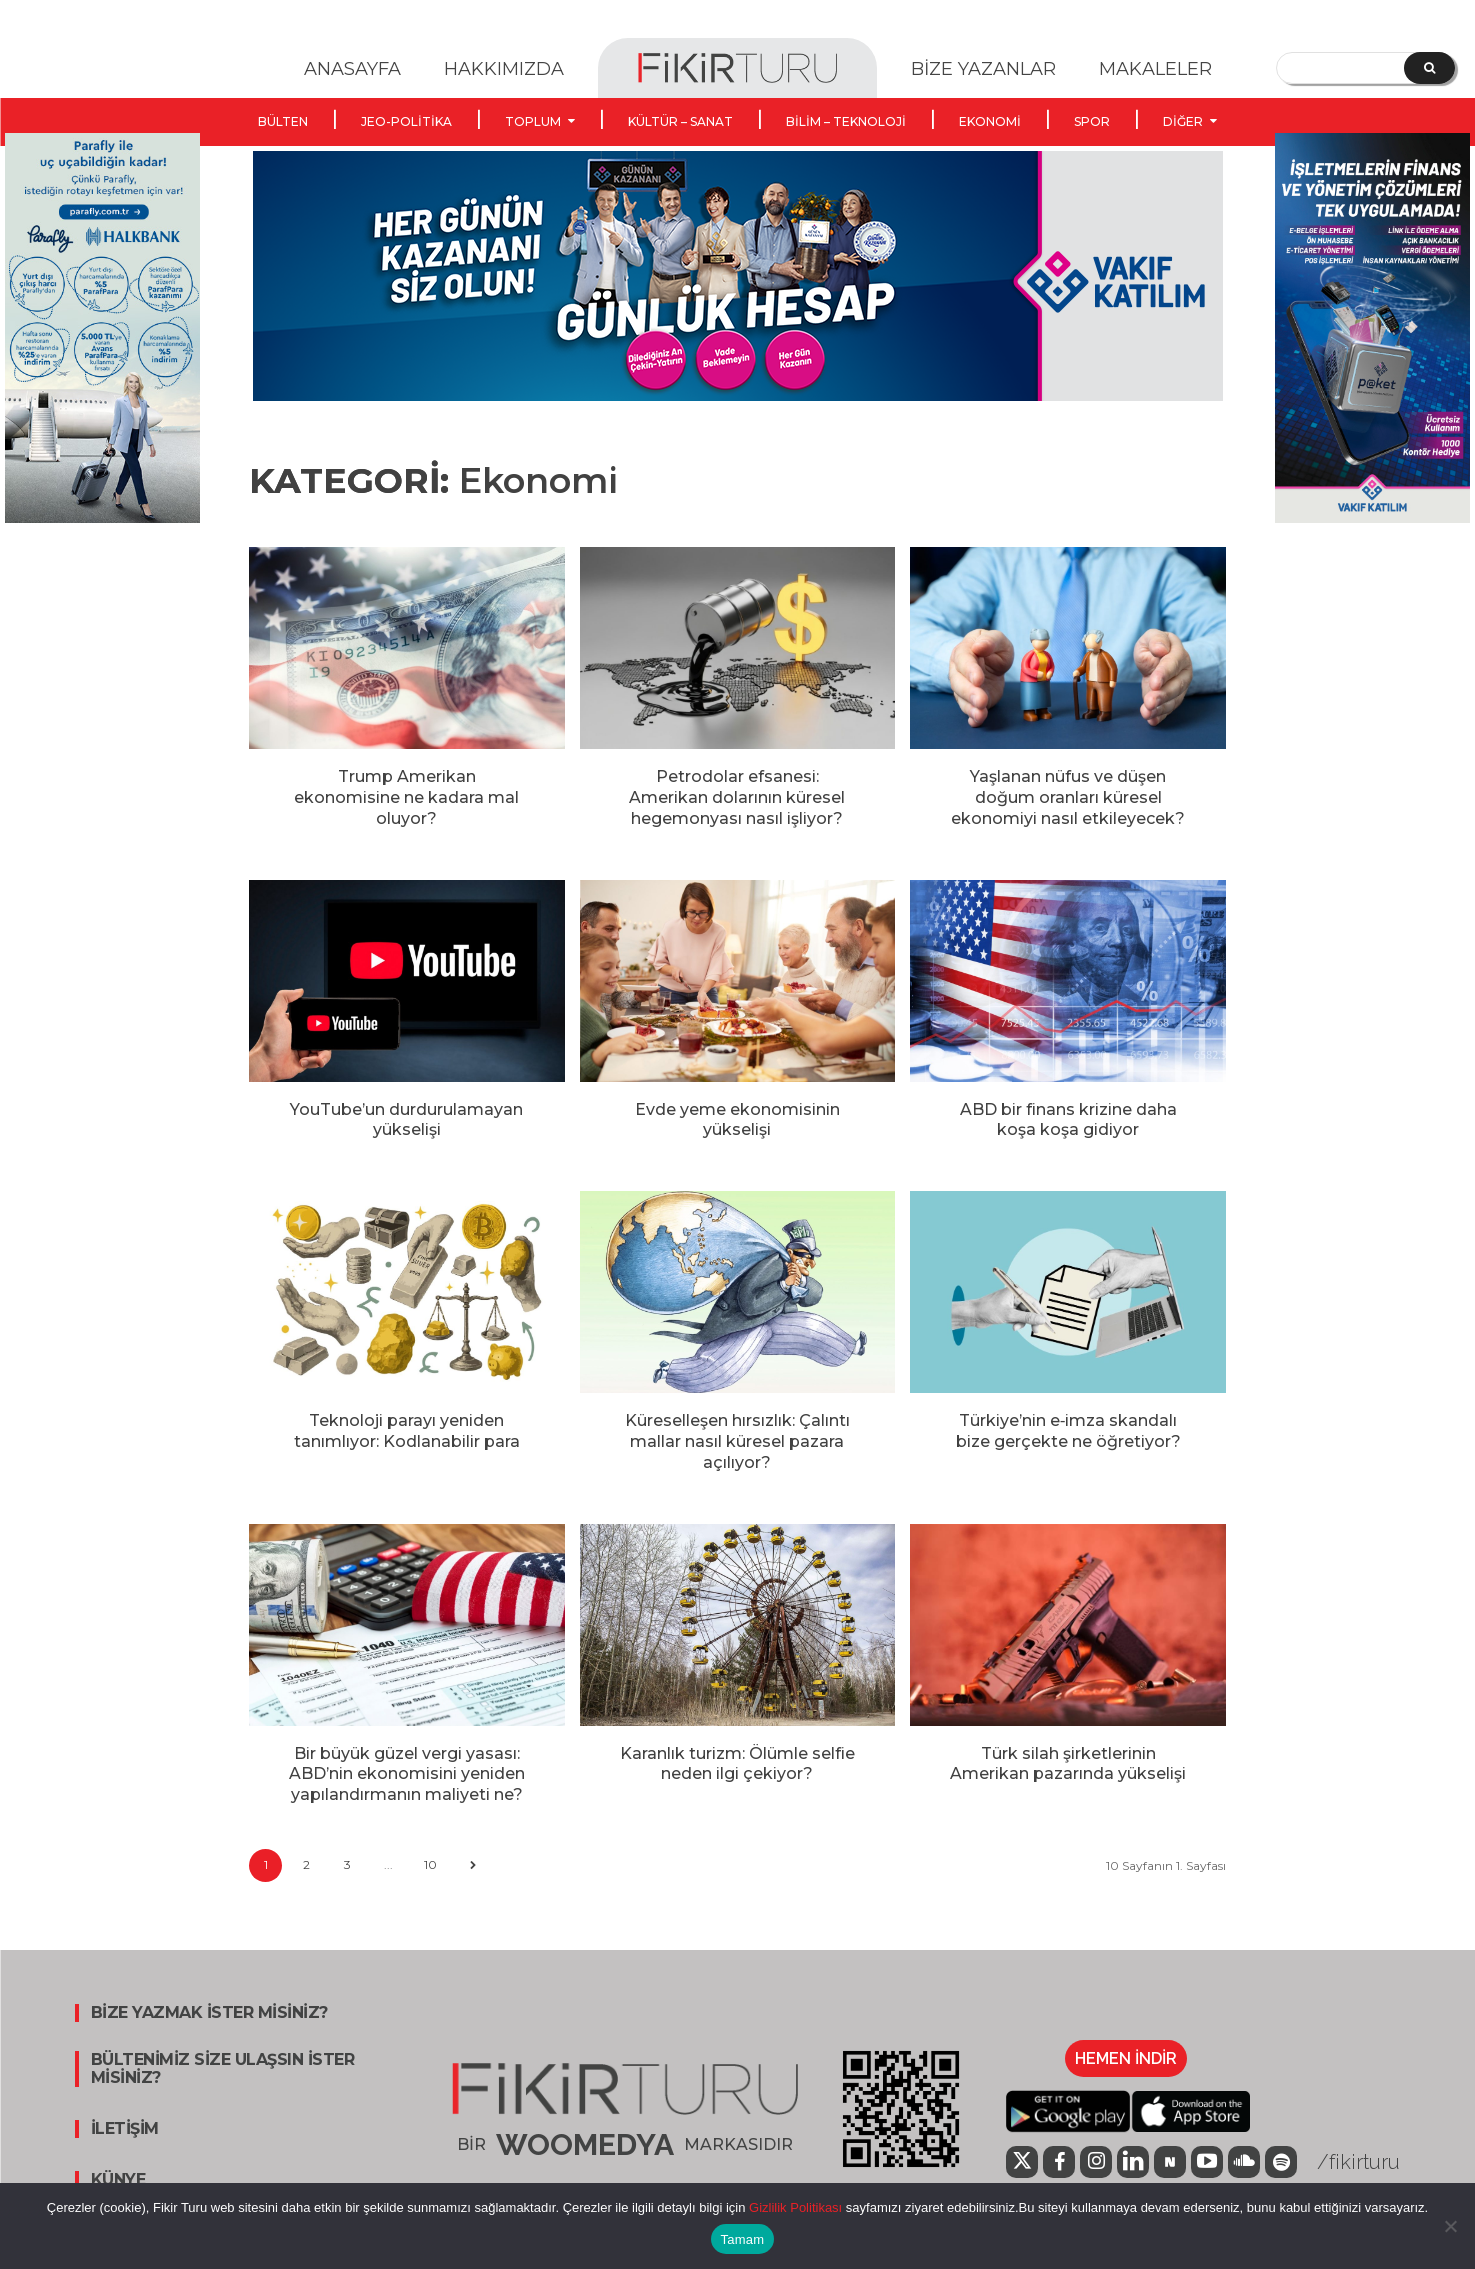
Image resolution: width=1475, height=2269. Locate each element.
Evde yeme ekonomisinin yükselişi (737, 1120)
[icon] (1022, 2164)
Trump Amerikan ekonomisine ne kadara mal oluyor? (406, 797)
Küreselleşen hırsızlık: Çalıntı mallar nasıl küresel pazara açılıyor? (737, 1441)
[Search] (1429, 68)
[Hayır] (1450, 2226)
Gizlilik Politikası (793, 2207)
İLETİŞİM (125, 2129)
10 (430, 1864)
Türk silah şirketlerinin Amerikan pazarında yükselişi (1068, 1764)
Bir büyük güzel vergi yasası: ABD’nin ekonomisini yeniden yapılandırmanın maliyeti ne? (407, 1774)
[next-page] (472, 1865)
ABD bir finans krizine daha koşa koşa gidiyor (1068, 1120)
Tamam (743, 2239)
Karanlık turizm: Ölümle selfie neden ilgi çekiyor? (737, 1764)
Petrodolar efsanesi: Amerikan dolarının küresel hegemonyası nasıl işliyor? (737, 797)
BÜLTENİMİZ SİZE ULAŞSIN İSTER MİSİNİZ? (223, 2069)
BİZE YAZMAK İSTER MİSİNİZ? (209, 2013)
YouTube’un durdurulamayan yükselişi (406, 1120)
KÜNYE (118, 2180)
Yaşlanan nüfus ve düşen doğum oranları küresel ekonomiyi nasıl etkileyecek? (1068, 797)
